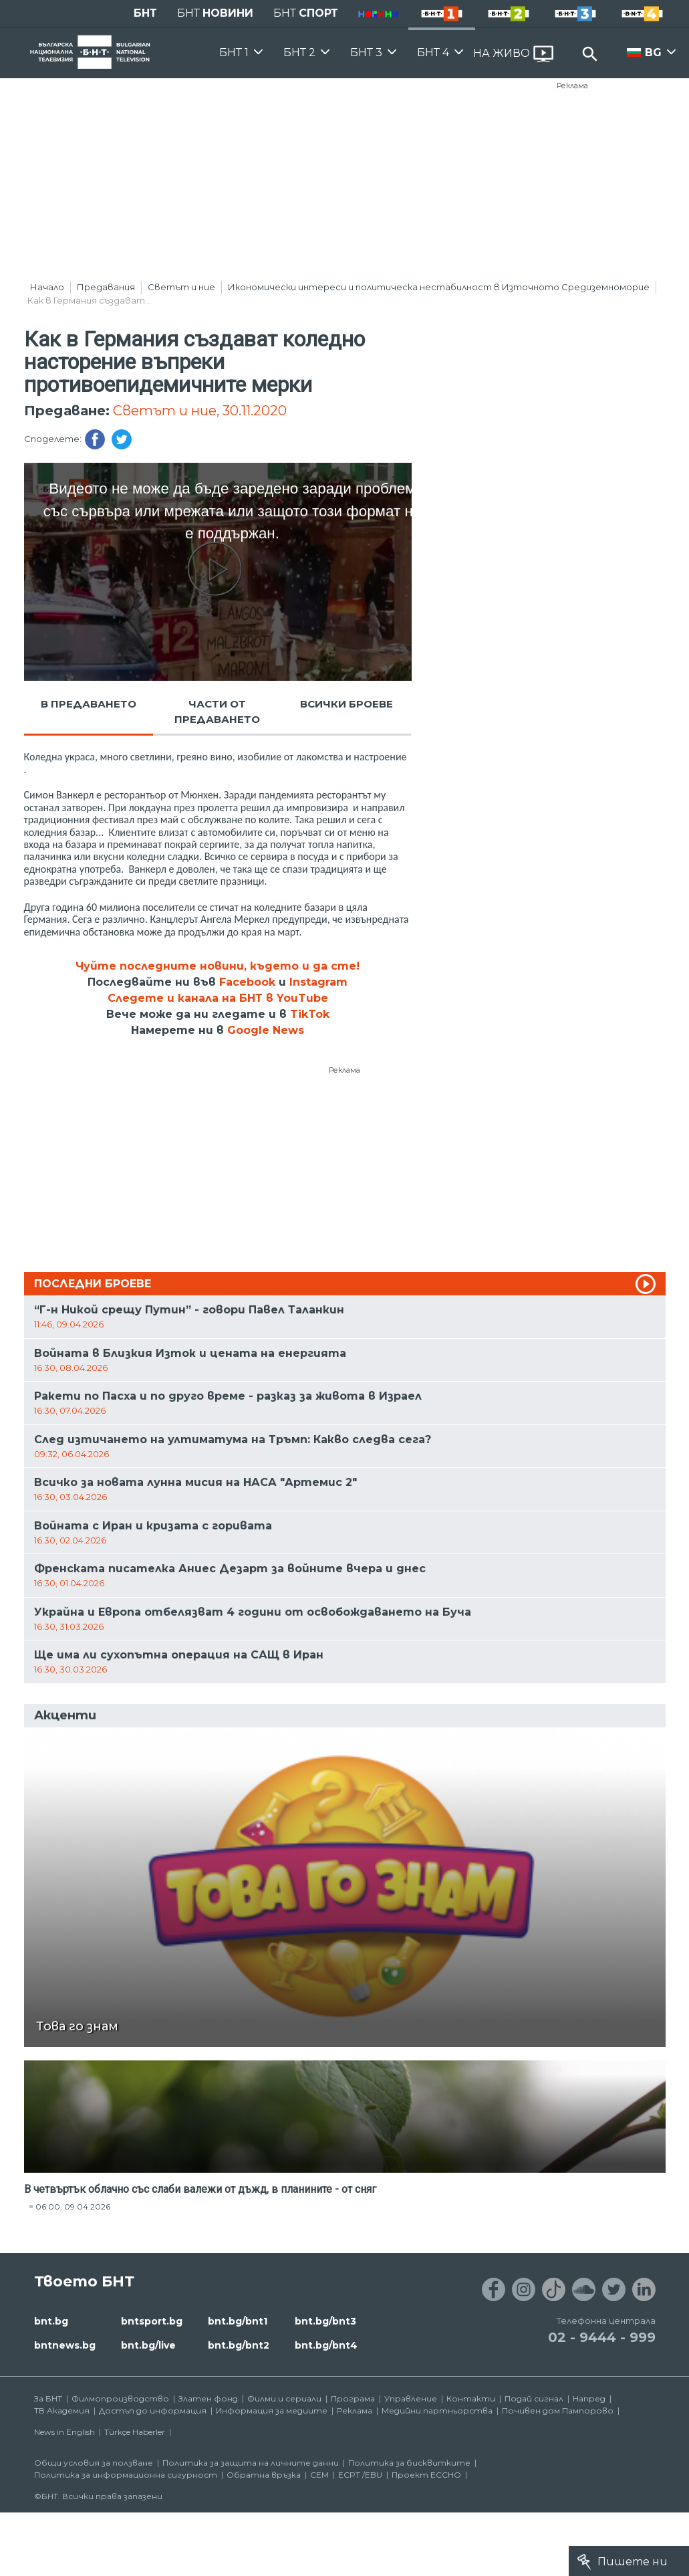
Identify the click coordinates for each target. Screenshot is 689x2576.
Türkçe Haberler (134, 2432)
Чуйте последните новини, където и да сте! (218, 966)
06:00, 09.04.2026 (72, 2207)
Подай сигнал (534, 2398)
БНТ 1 (234, 52)
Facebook (247, 982)
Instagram (318, 982)
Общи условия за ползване (93, 2463)
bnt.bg (51, 2321)
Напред (589, 2398)
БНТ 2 (299, 52)
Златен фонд (208, 2398)
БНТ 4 (433, 52)
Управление (410, 2398)
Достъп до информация (152, 2410)
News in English (64, 2432)
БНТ (145, 13)
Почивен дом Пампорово (557, 2410)
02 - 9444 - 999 (602, 2337)
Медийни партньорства (437, 2410)
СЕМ (319, 2475)
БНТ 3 (366, 52)
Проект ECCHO (426, 2475)
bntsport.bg (151, 2321)
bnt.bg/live (148, 2345)
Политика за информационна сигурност (125, 2475)
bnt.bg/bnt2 (238, 2345)
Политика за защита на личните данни (250, 2463)
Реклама (572, 85)
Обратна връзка (264, 2475)
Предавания (106, 287)
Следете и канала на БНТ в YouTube (218, 998)
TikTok (309, 1014)
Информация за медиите (271, 2410)
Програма (353, 2398)
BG (653, 52)
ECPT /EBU (360, 2475)
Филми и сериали (284, 2398)
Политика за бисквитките (409, 2463)
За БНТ (48, 2398)
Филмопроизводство (120, 2398)
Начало (47, 287)
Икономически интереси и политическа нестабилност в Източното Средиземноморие (439, 287)
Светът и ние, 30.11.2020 (200, 411)
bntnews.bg (65, 2345)
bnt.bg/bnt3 (325, 2321)
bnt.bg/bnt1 (237, 2321)
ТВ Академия (62, 2410)
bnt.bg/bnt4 (326, 2345)
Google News (265, 1030)
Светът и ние (181, 287)
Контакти (470, 2398)
